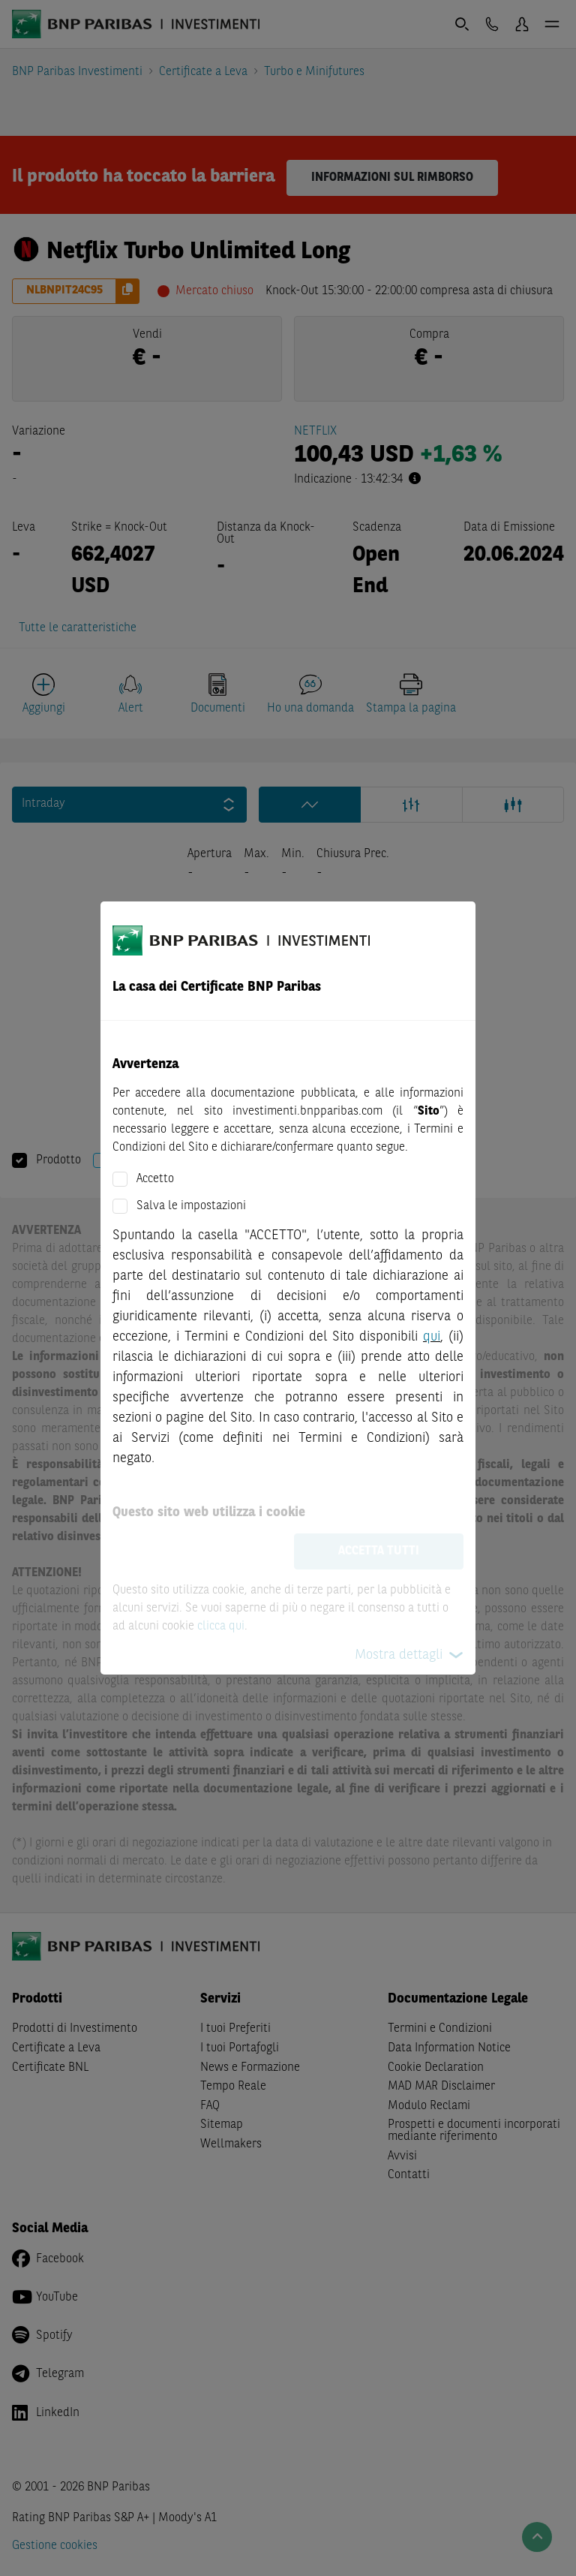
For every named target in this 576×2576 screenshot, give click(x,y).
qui (431, 1337)
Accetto (155, 1179)
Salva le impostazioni (191, 1206)
